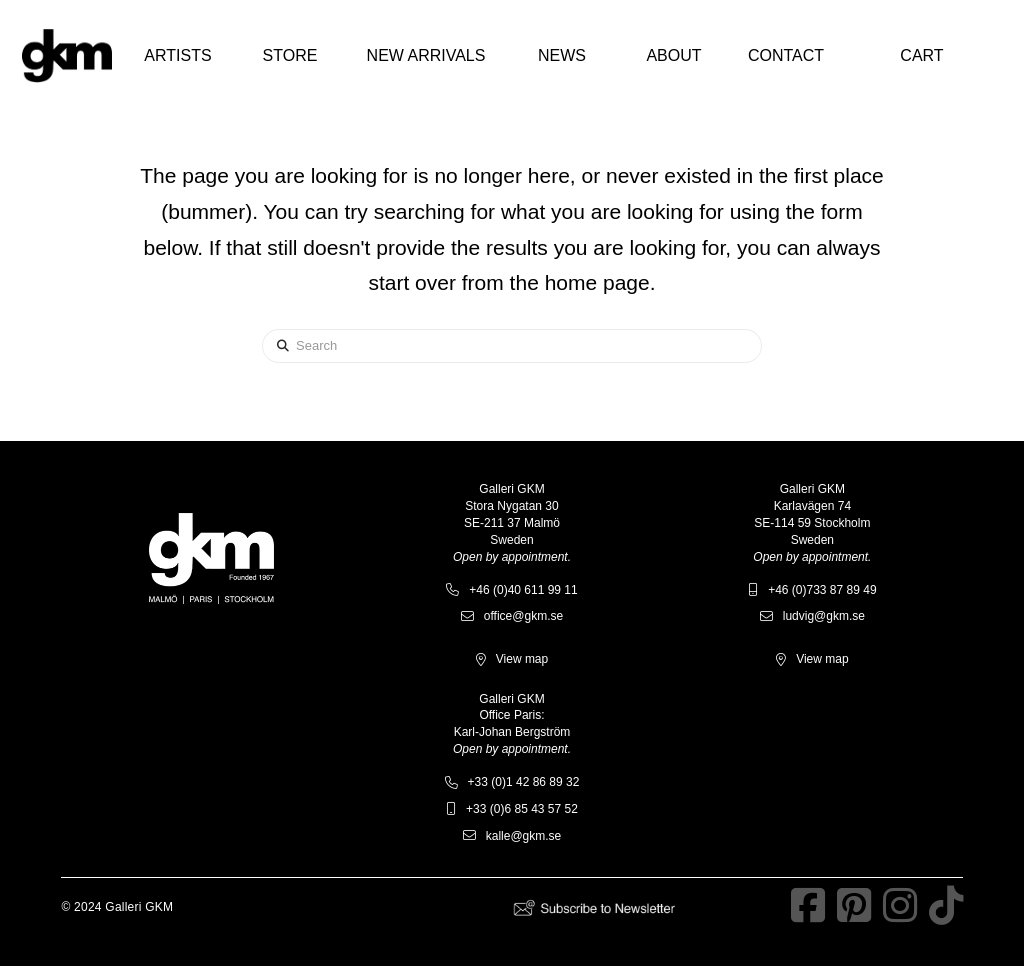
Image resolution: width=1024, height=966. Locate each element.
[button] (178, 56)
